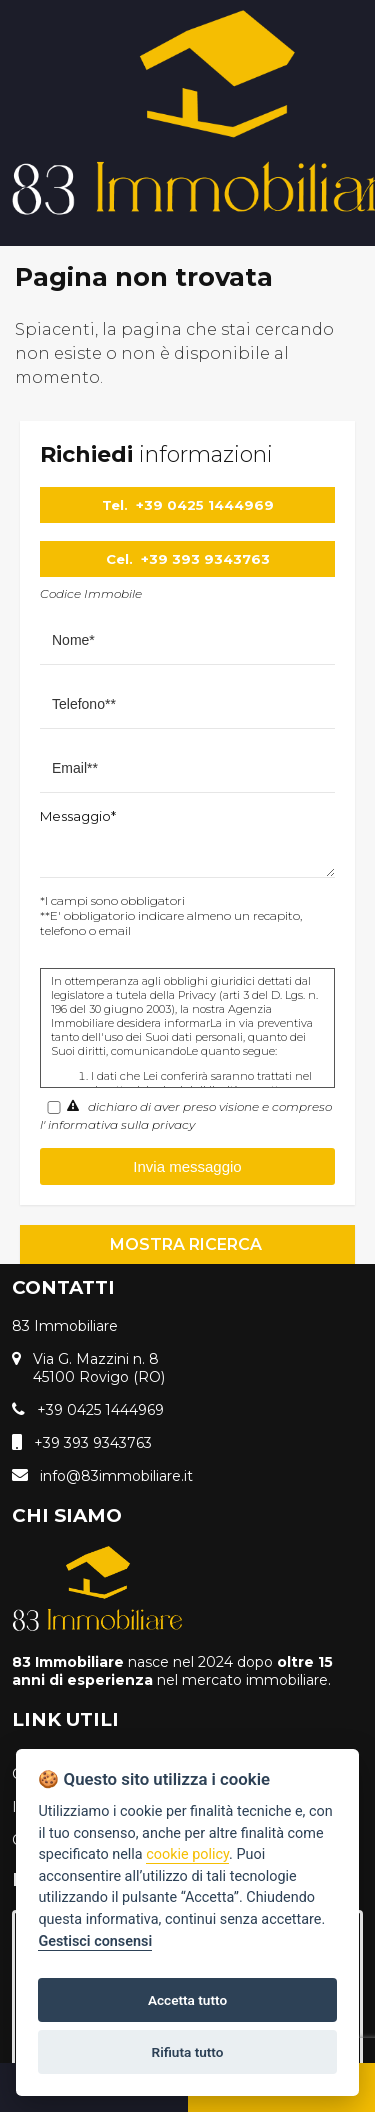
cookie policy (187, 1854)
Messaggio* (78, 816)
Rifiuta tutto (188, 2052)
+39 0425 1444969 (205, 505)
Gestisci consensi (95, 1941)
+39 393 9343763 (205, 559)
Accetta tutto (187, 2000)
